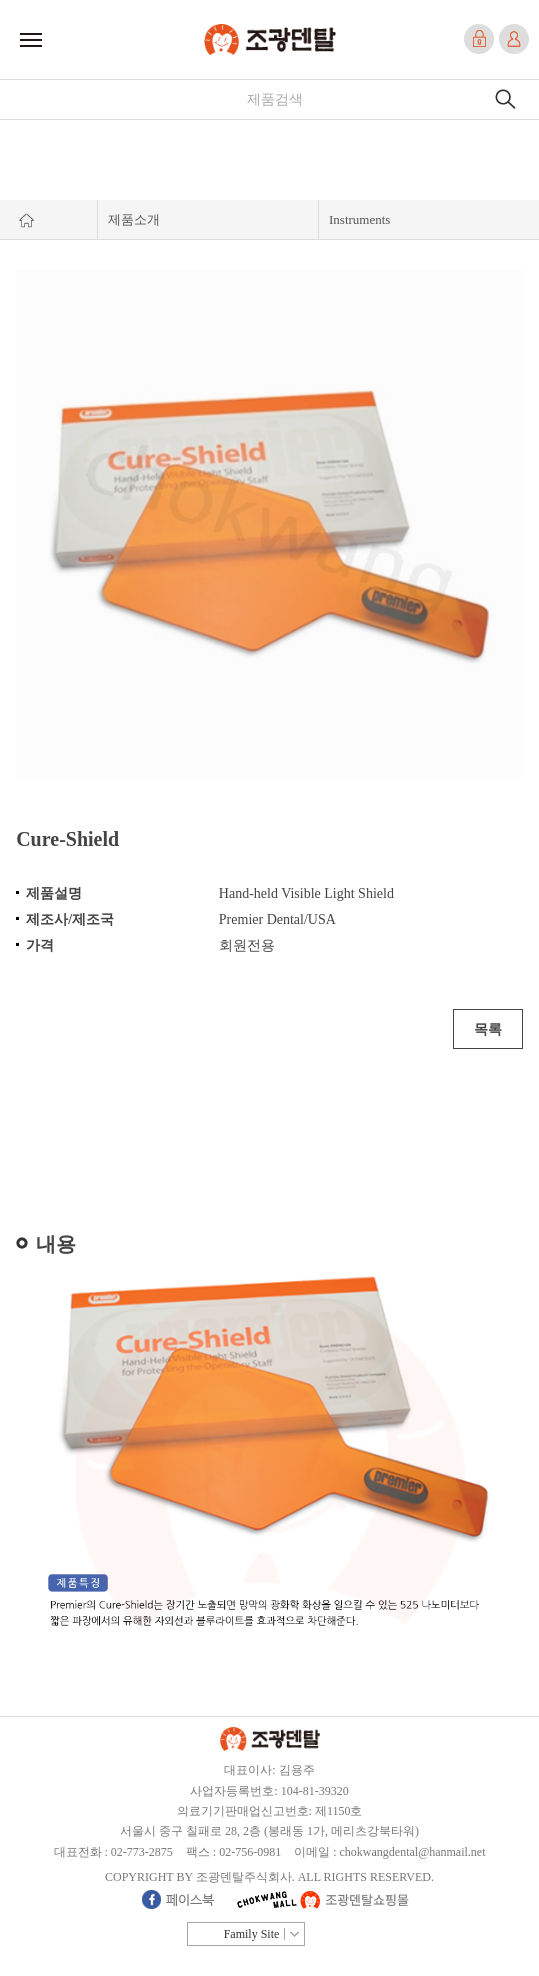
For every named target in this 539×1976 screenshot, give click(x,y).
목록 (488, 1029)
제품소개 (134, 219)
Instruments (359, 219)
